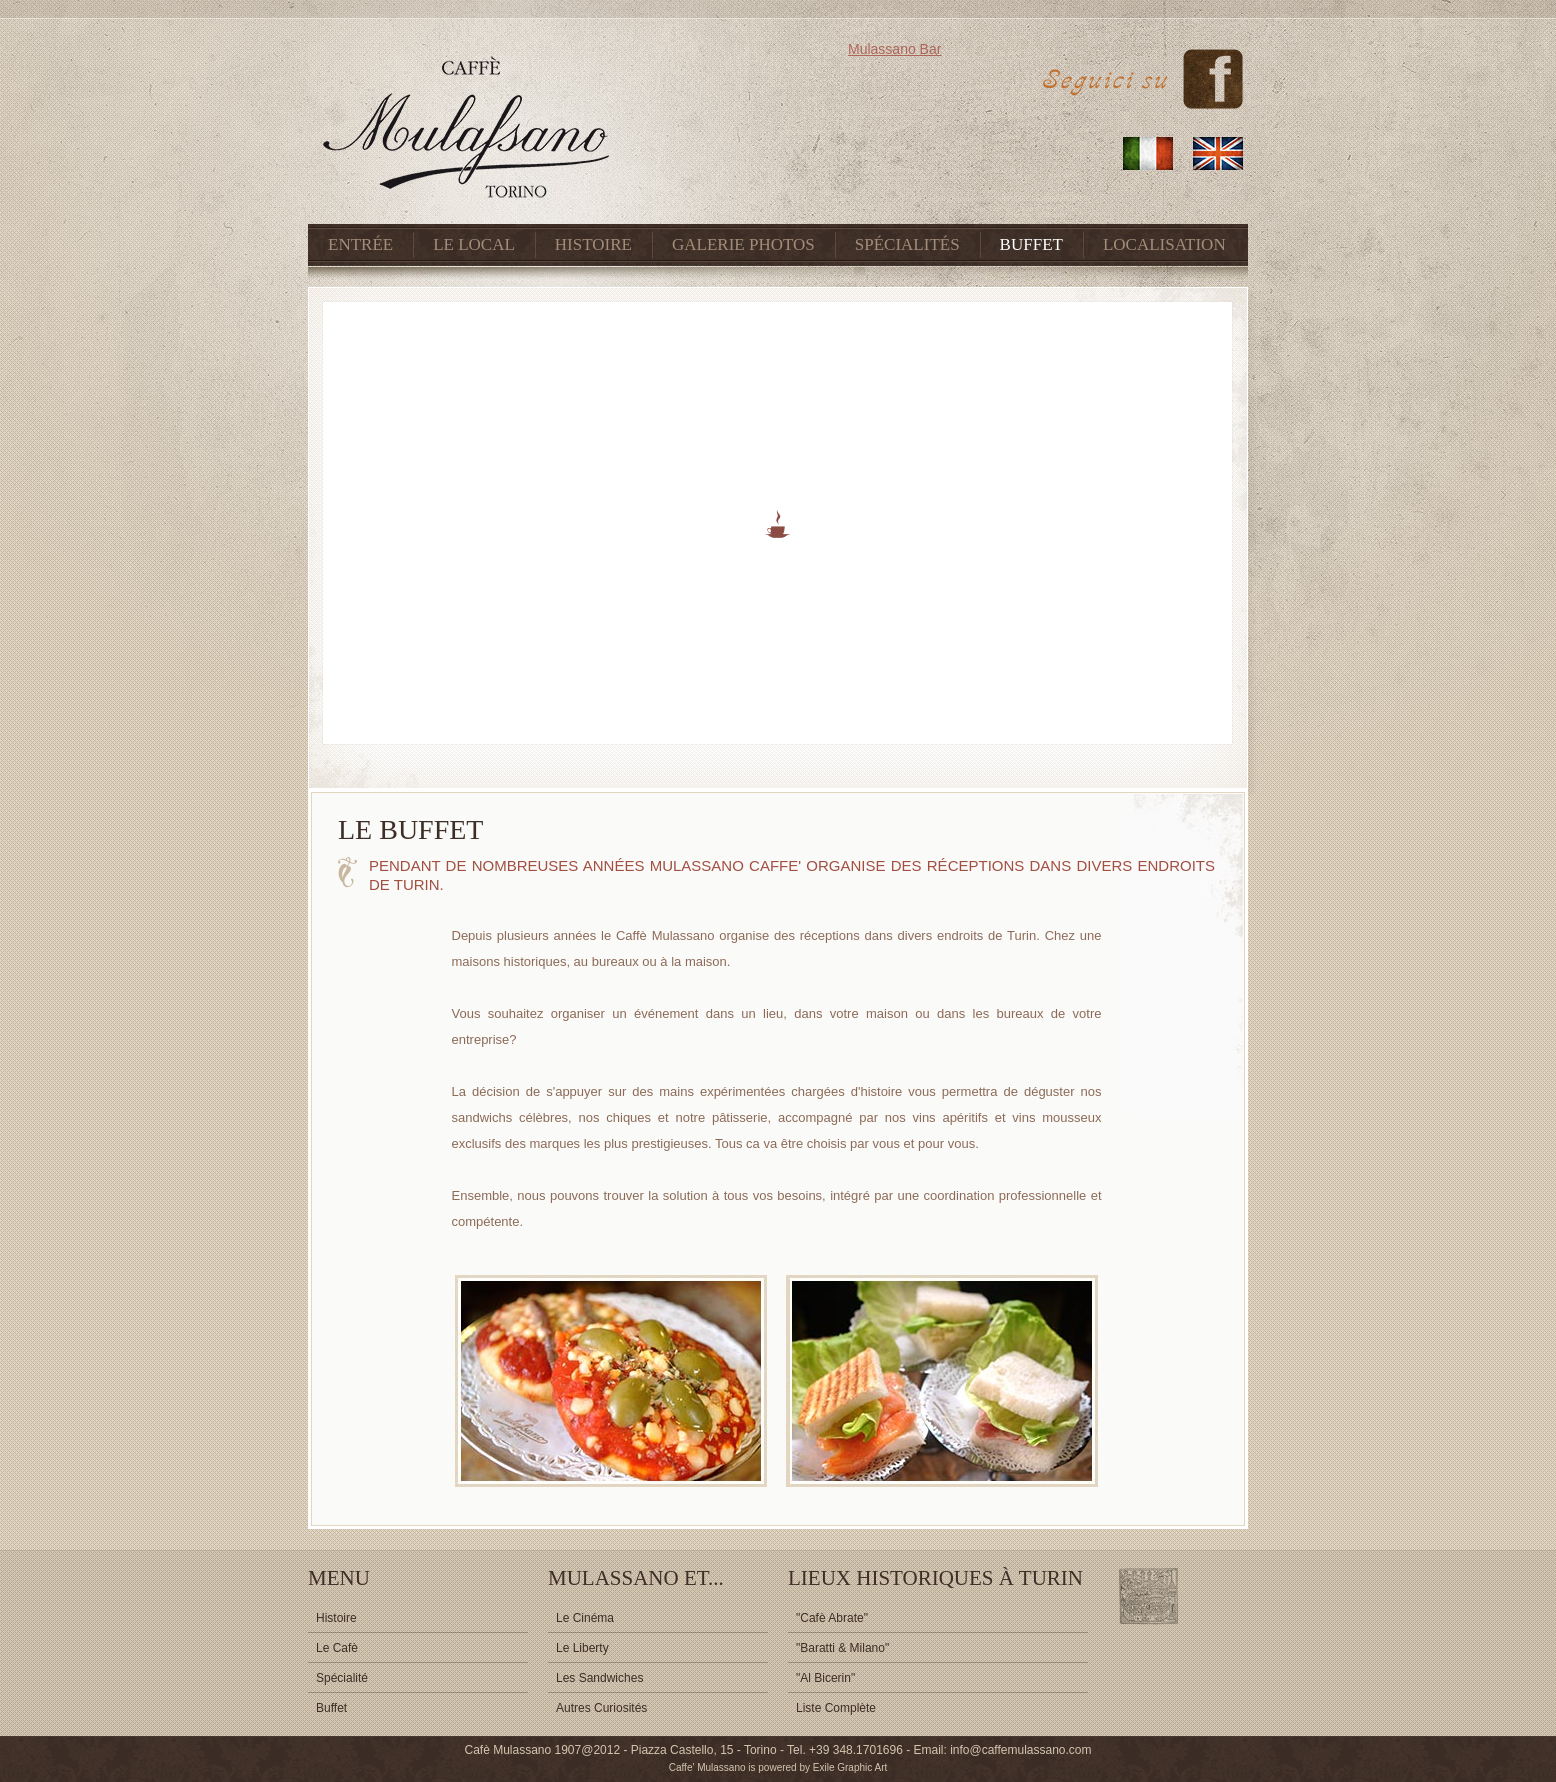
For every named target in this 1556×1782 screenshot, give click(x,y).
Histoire (336, 1618)
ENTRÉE (360, 244)
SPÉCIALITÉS (907, 244)
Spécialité (342, 1678)
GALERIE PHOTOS (743, 244)
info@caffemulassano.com (1019, 1750)
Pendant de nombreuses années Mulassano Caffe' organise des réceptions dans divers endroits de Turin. (792, 875)
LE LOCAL (474, 244)
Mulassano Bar (894, 49)
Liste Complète (836, 1708)
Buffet (331, 1708)
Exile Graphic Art (850, 1767)
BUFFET (1031, 244)
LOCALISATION (1164, 244)
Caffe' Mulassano (707, 1767)
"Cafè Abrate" (832, 1618)
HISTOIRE (593, 244)
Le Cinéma (585, 1618)
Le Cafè (337, 1648)
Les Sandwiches (599, 1678)
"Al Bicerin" (825, 1678)
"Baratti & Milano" (842, 1648)
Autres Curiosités (601, 1708)
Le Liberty (582, 1648)
